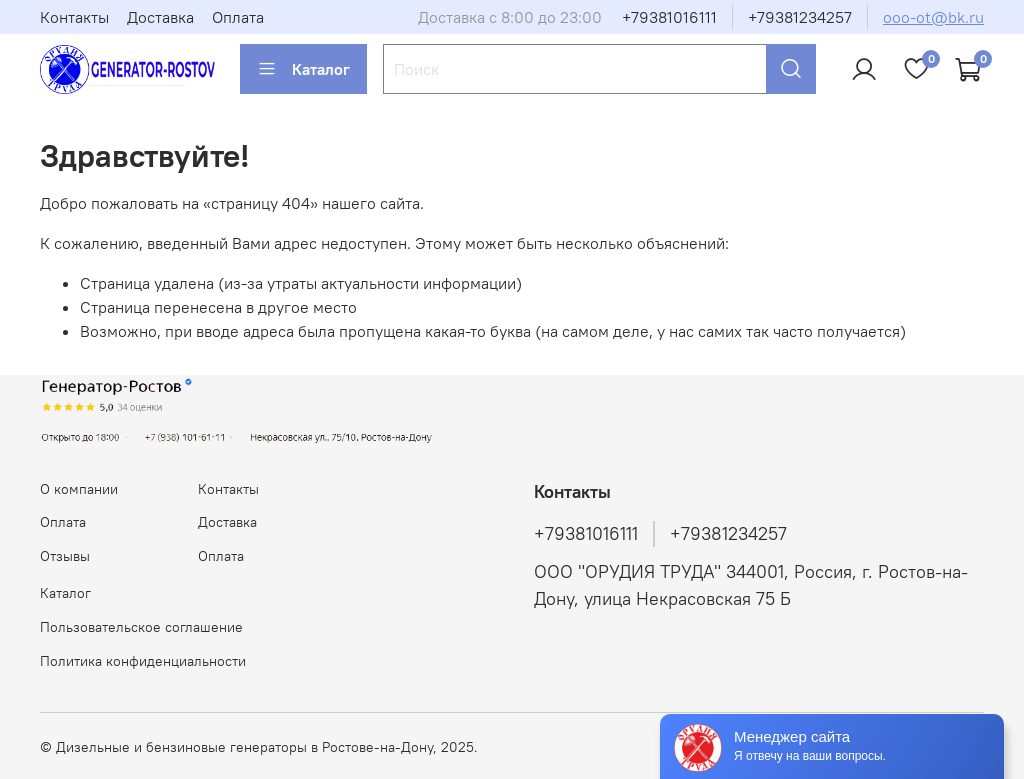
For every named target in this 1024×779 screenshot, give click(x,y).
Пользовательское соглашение (141, 627)
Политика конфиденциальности (143, 661)
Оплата (238, 17)
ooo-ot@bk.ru (933, 17)
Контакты (74, 17)
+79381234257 (800, 17)
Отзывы (65, 556)
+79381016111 (669, 17)
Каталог (303, 69)
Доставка (160, 17)
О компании (79, 489)
